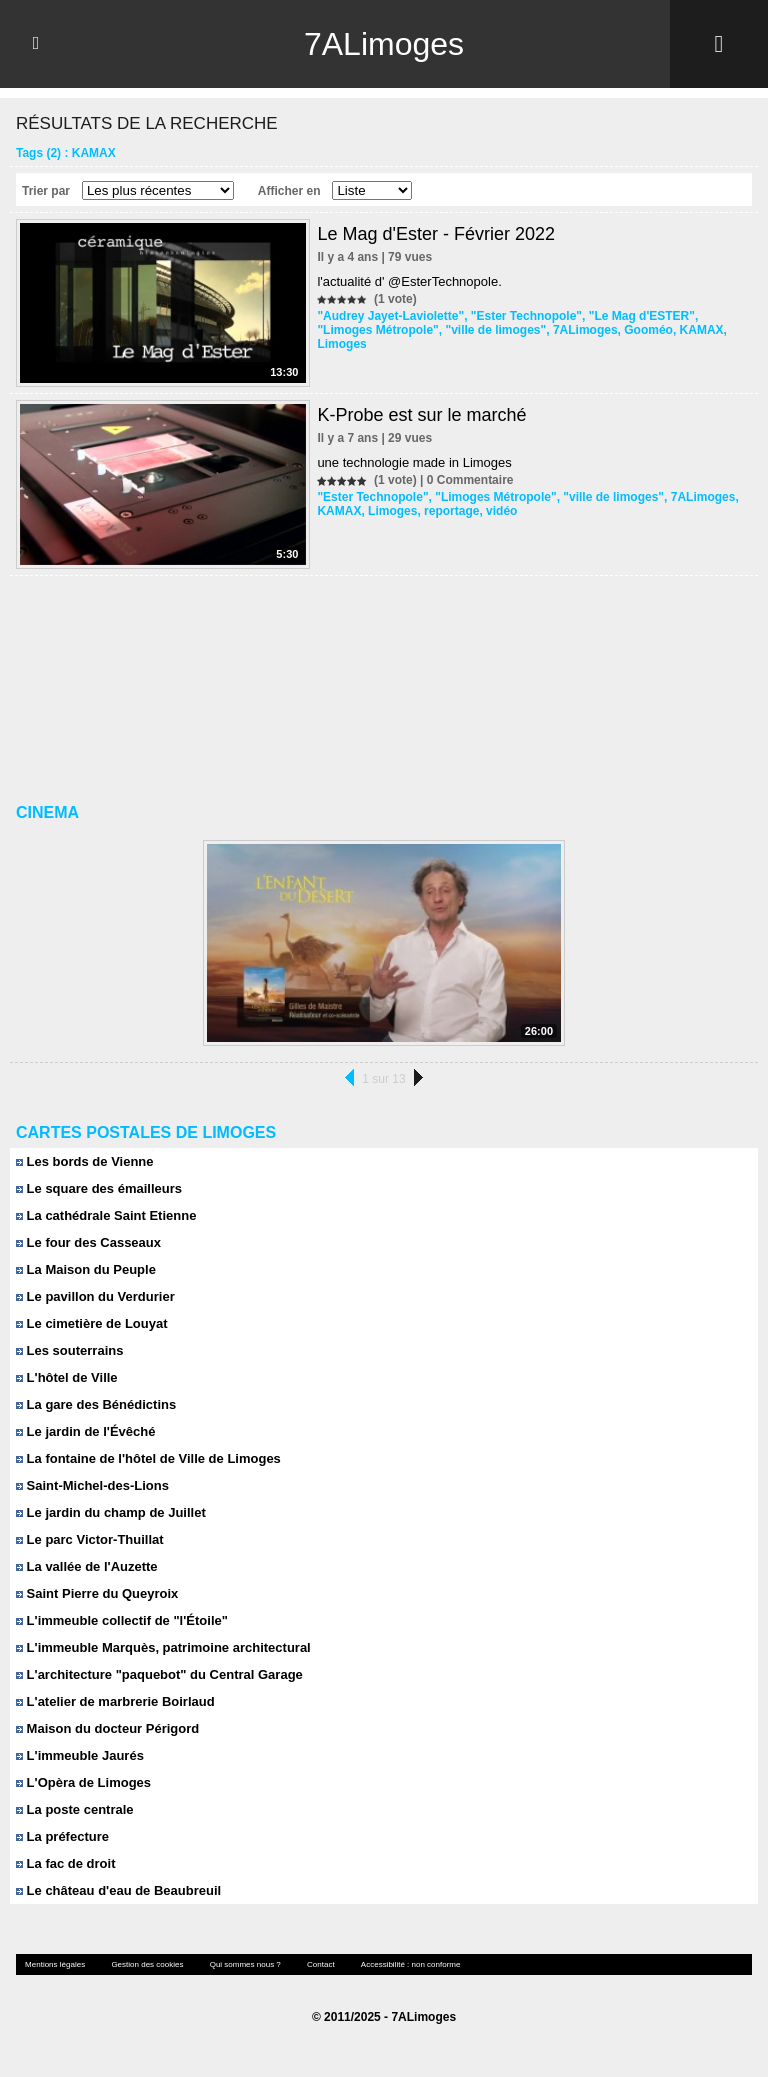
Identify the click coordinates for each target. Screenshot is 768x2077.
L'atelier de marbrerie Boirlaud (115, 1701)
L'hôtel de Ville (67, 1377)
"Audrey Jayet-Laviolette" (390, 316)
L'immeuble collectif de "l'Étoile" (122, 1620)
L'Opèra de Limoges (83, 1782)
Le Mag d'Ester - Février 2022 (436, 234)
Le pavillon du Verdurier (95, 1296)
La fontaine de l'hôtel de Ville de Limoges (148, 1458)
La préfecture (62, 1836)
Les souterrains (69, 1350)
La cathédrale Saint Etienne (106, 1215)
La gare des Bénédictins (96, 1404)
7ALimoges (384, 44)
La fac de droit (65, 1863)
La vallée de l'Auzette (87, 1566)
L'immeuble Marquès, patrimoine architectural (163, 1647)
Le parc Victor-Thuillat (90, 1539)
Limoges (341, 344)
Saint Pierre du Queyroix (97, 1593)
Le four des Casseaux (88, 1242)
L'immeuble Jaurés (80, 1755)
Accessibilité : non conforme (411, 1964)
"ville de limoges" (495, 330)
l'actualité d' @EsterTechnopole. (409, 281)
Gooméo (648, 330)
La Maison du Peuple (86, 1269)
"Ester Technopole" (526, 316)
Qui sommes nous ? (245, 1964)
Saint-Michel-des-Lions (92, 1485)
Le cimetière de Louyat (92, 1323)
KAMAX (702, 330)
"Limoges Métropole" (377, 330)
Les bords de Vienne (85, 1161)
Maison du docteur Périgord (107, 1728)
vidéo (501, 511)
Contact (321, 1964)
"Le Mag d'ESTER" (642, 316)
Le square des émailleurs (99, 1188)
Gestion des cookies (147, 1964)
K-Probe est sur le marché (421, 415)
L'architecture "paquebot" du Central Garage (159, 1674)
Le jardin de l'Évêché (85, 1431)
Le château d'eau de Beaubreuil (118, 1890)
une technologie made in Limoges (414, 462)
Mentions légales (55, 1964)
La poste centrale (75, 1809)
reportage (451, 511)
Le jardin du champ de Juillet (111, 1512)
